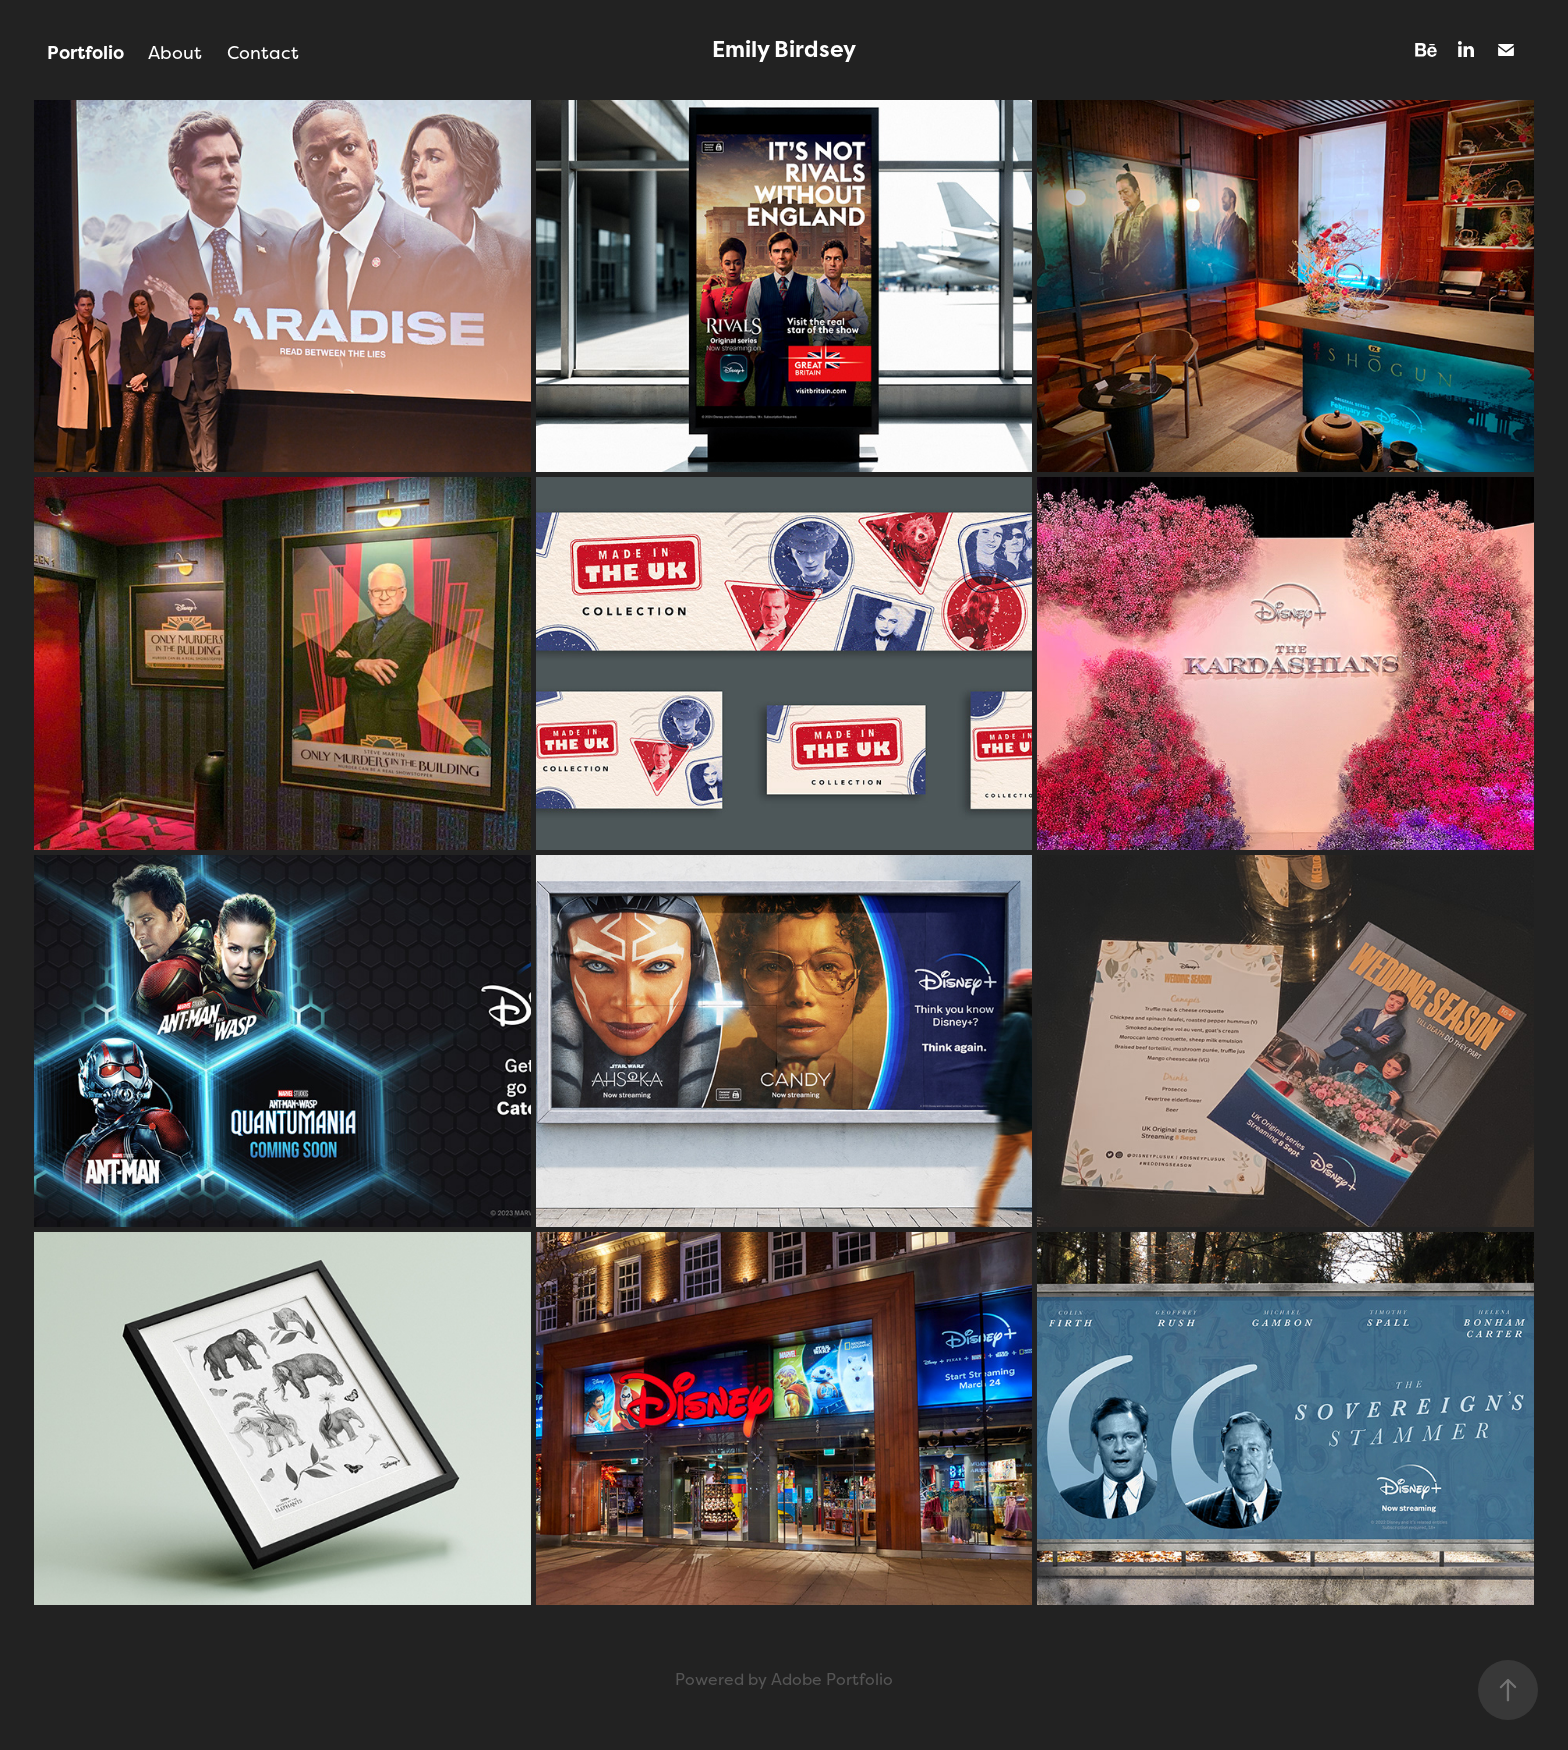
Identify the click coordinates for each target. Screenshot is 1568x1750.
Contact (263, 52)
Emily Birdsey (784, 49)
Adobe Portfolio (832, 1679)
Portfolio (85, 53)
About (175, 52)
